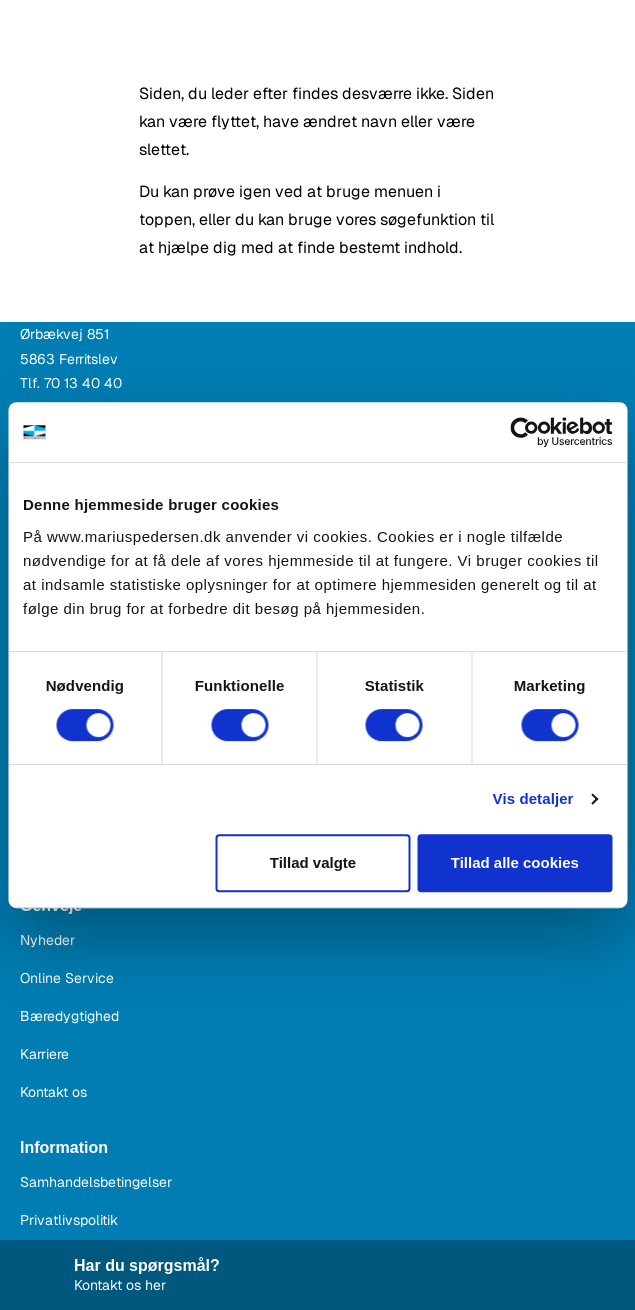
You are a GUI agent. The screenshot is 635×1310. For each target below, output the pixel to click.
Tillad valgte (313, 862)
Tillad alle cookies (515, 862)
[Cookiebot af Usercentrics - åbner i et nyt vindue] (524, 432)
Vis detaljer (533, 798)
